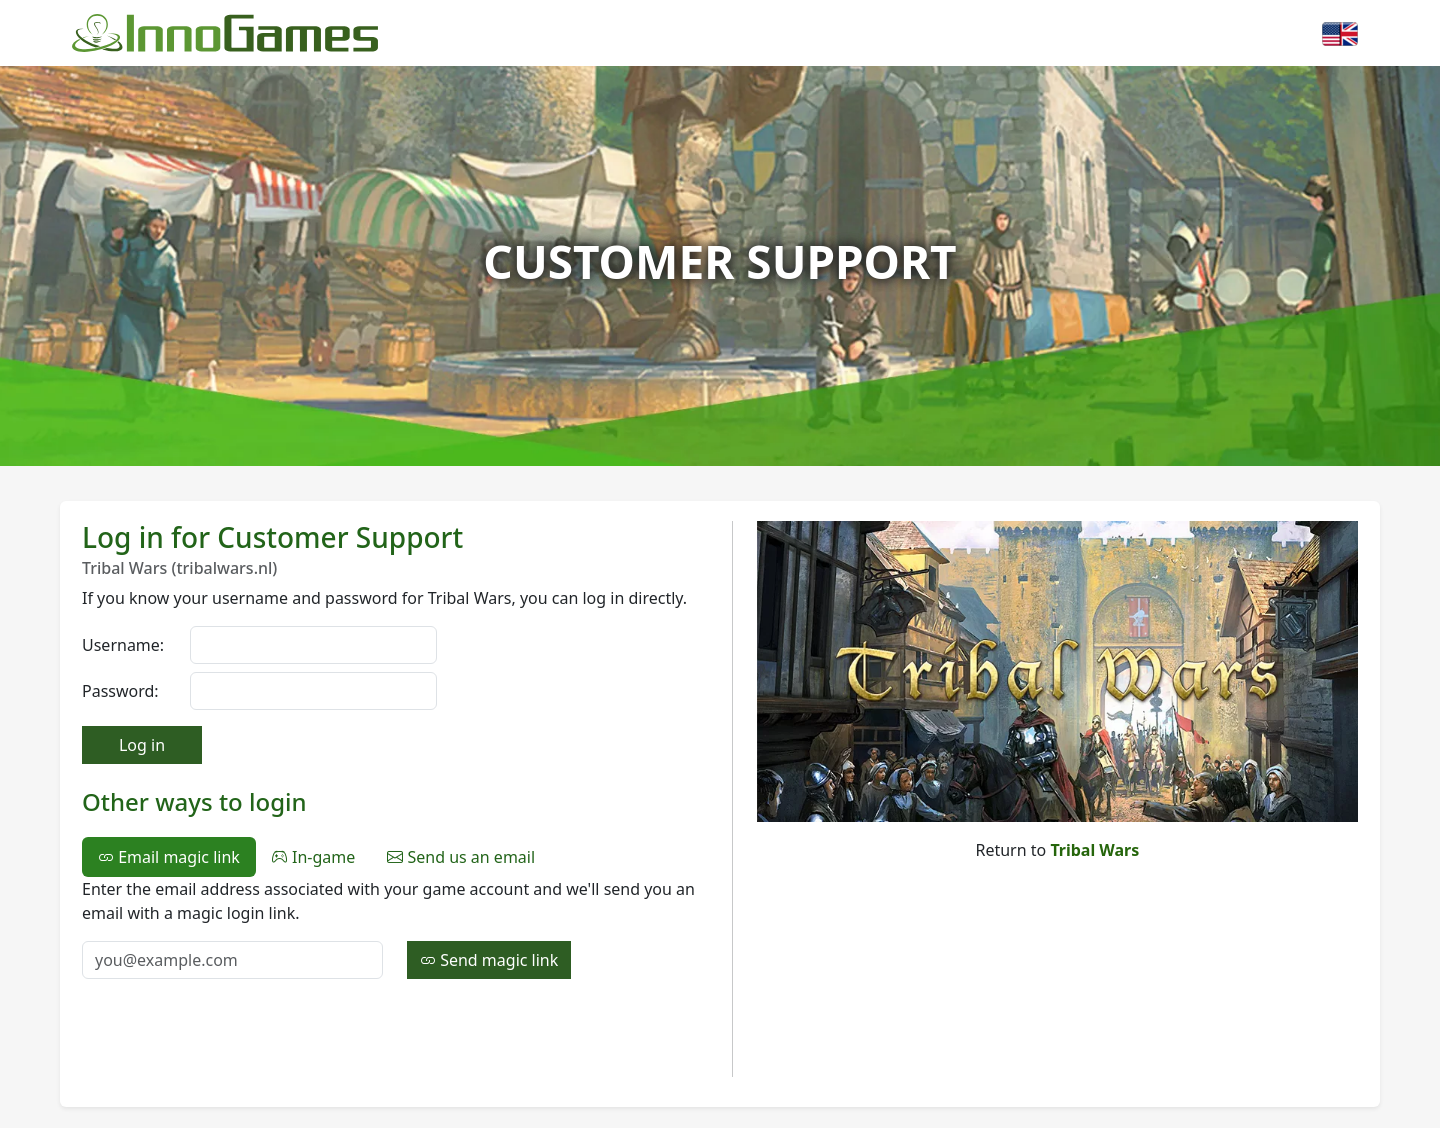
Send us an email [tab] (461, 857)
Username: (123, 645)
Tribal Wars (1094, 850)
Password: (120, 691)
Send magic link (489, 960)
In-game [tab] (313, 857)
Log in (142, 745)
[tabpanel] (395, 928)
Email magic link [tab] (169, 857)
